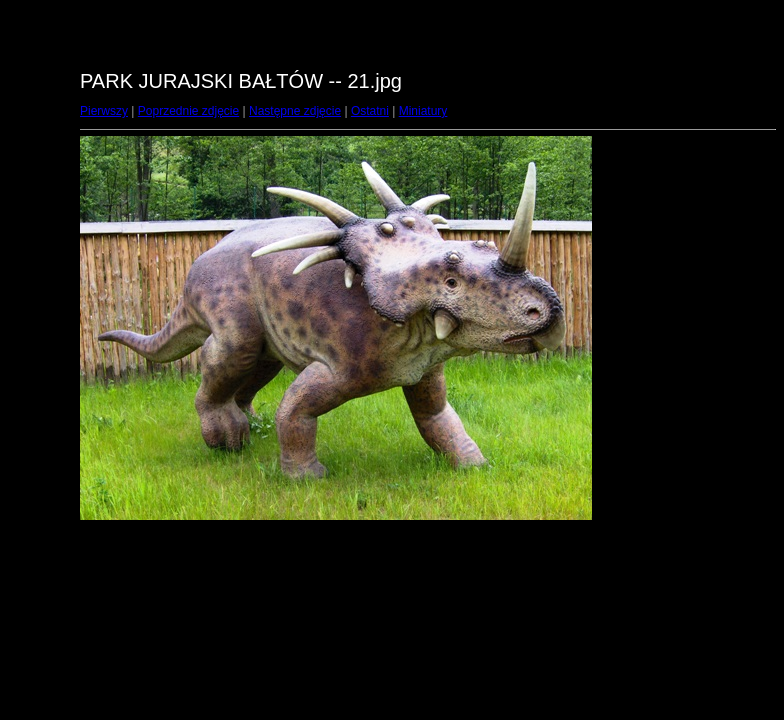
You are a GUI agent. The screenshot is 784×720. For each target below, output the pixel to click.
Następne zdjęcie (295, 111)
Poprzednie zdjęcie (188, 111)
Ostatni (370, 111)
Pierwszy (104, 111)
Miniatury (423, 111)
